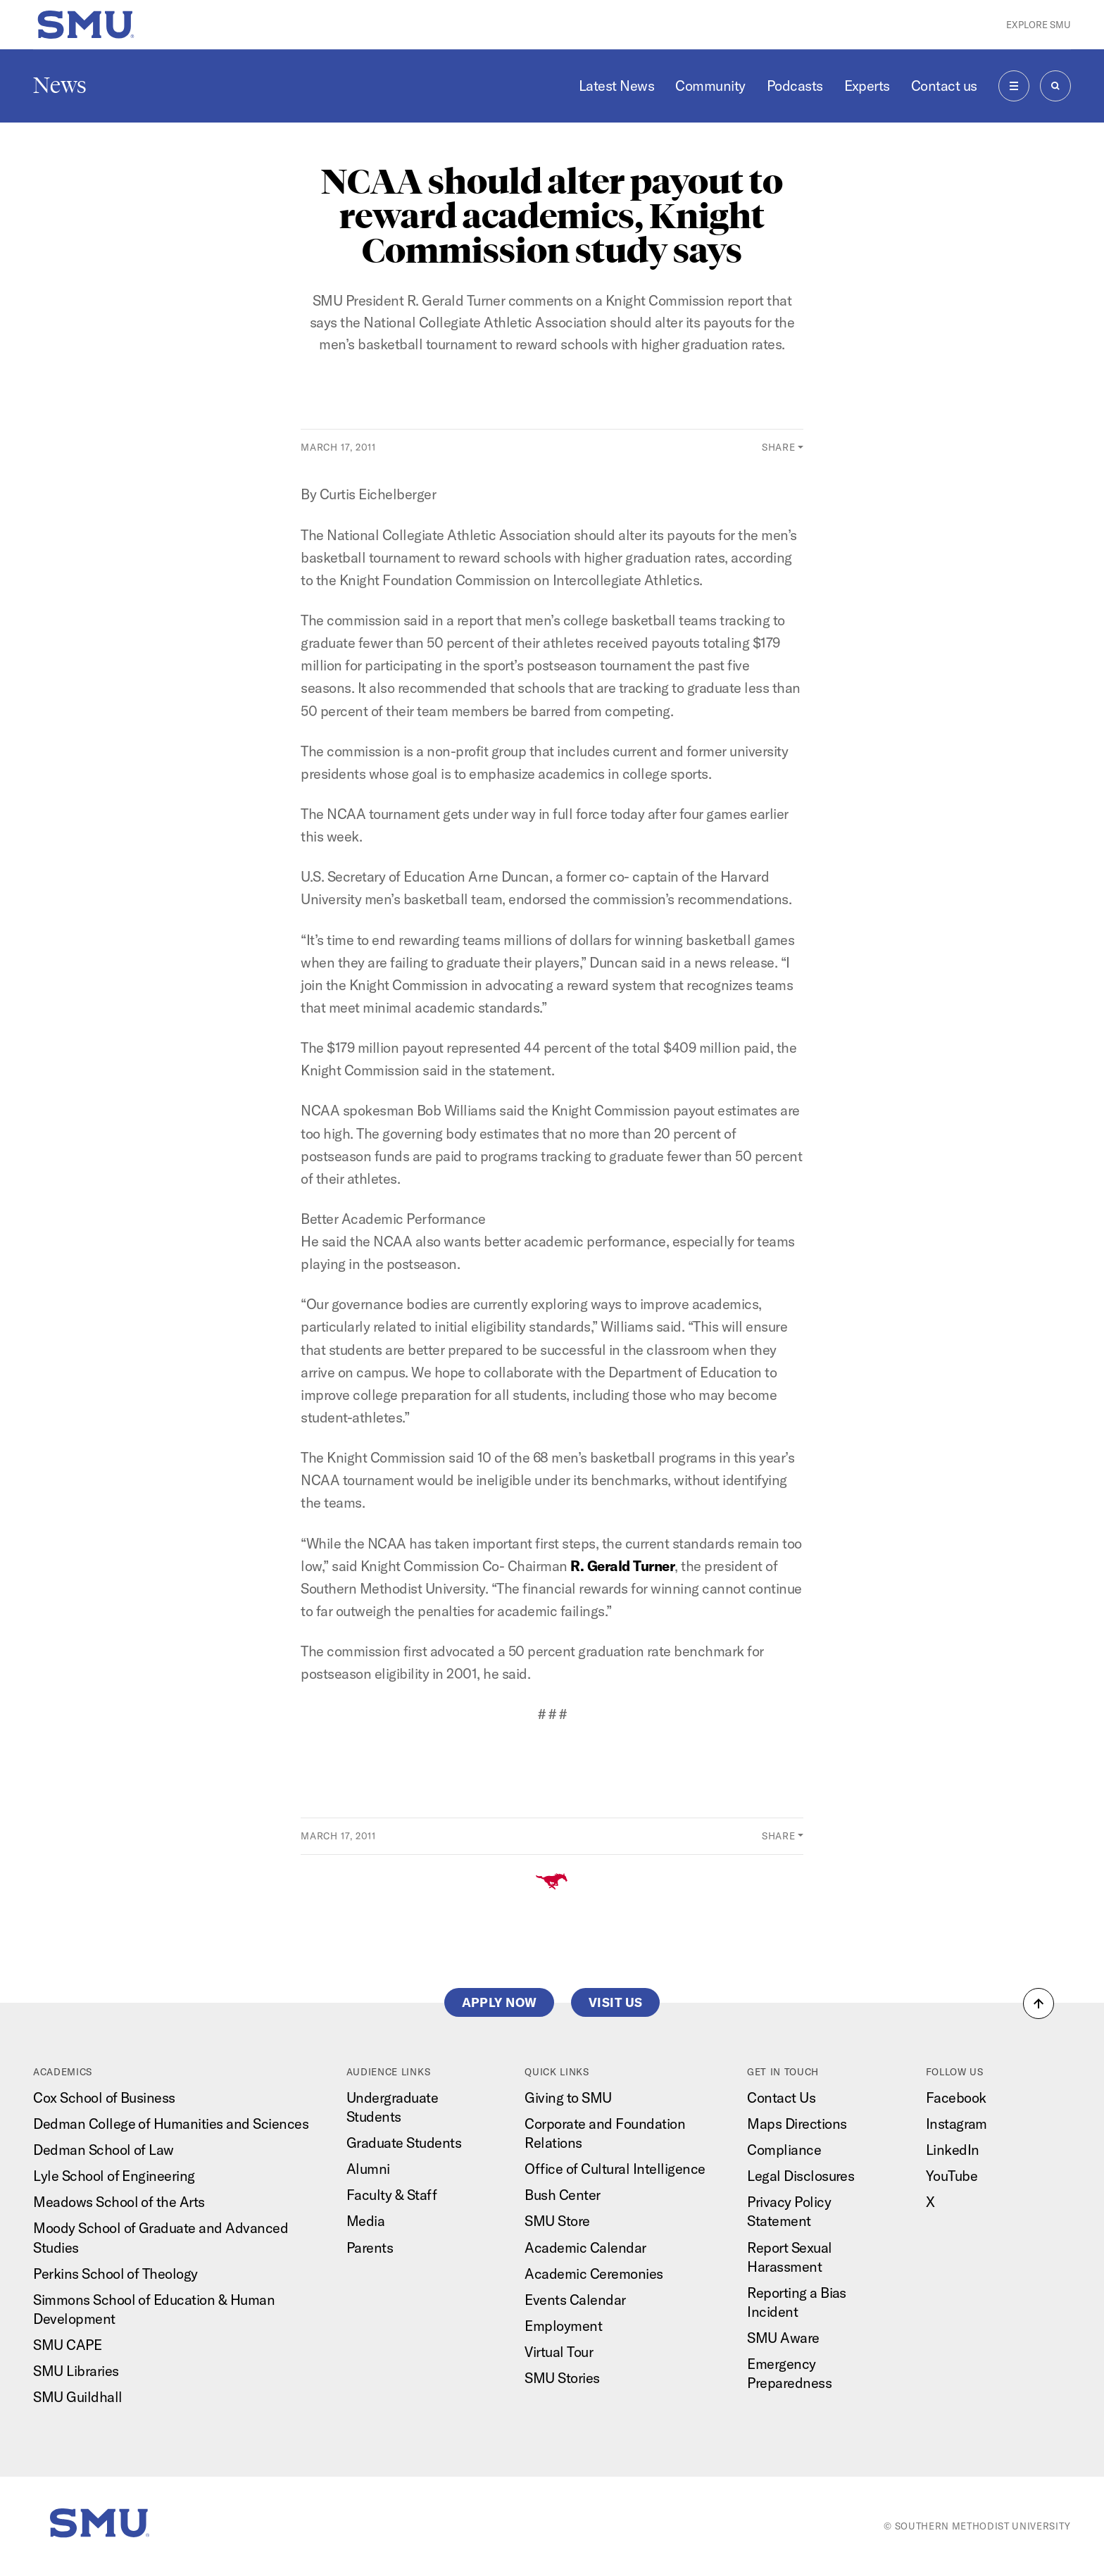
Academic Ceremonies (594, 2273)
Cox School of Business (104, 2097)
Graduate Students (403, 2142)
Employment (563, 2325)
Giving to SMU (568, 2097)
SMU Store (557, 2221)
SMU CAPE (67, 2344)
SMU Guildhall (77, 2397)
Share (778, 447)
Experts (867, 85)
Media (365, 2221)
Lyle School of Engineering (114, 2175)
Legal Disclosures (800, 2175)
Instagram (956, 2123)
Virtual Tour (559, 2352)
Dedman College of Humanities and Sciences (170, 2123)
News (60, 85)
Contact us (944, 85)
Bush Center (562, 2194)
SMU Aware (783, 2337)
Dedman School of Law (103, 2149)
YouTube (951, 2175)
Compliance (784, 2149)
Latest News (616, 85)
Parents (369, 2247)
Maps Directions (796, 2123)
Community (710, 85)
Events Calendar (575, 2299)
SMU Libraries (75, 2371)
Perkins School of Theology (115, 2273)
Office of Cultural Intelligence (615, 2168)
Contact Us (781, 2097)
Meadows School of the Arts (119, 2202)
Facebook (956, 2097)
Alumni (368, 2168)
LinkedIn (952, 2149)
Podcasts (795, 85)
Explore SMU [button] (1038, 24)
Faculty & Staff (391, 2194)
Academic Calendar (585, 2247)
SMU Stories (562, 2378)
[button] (1038, 2003)
